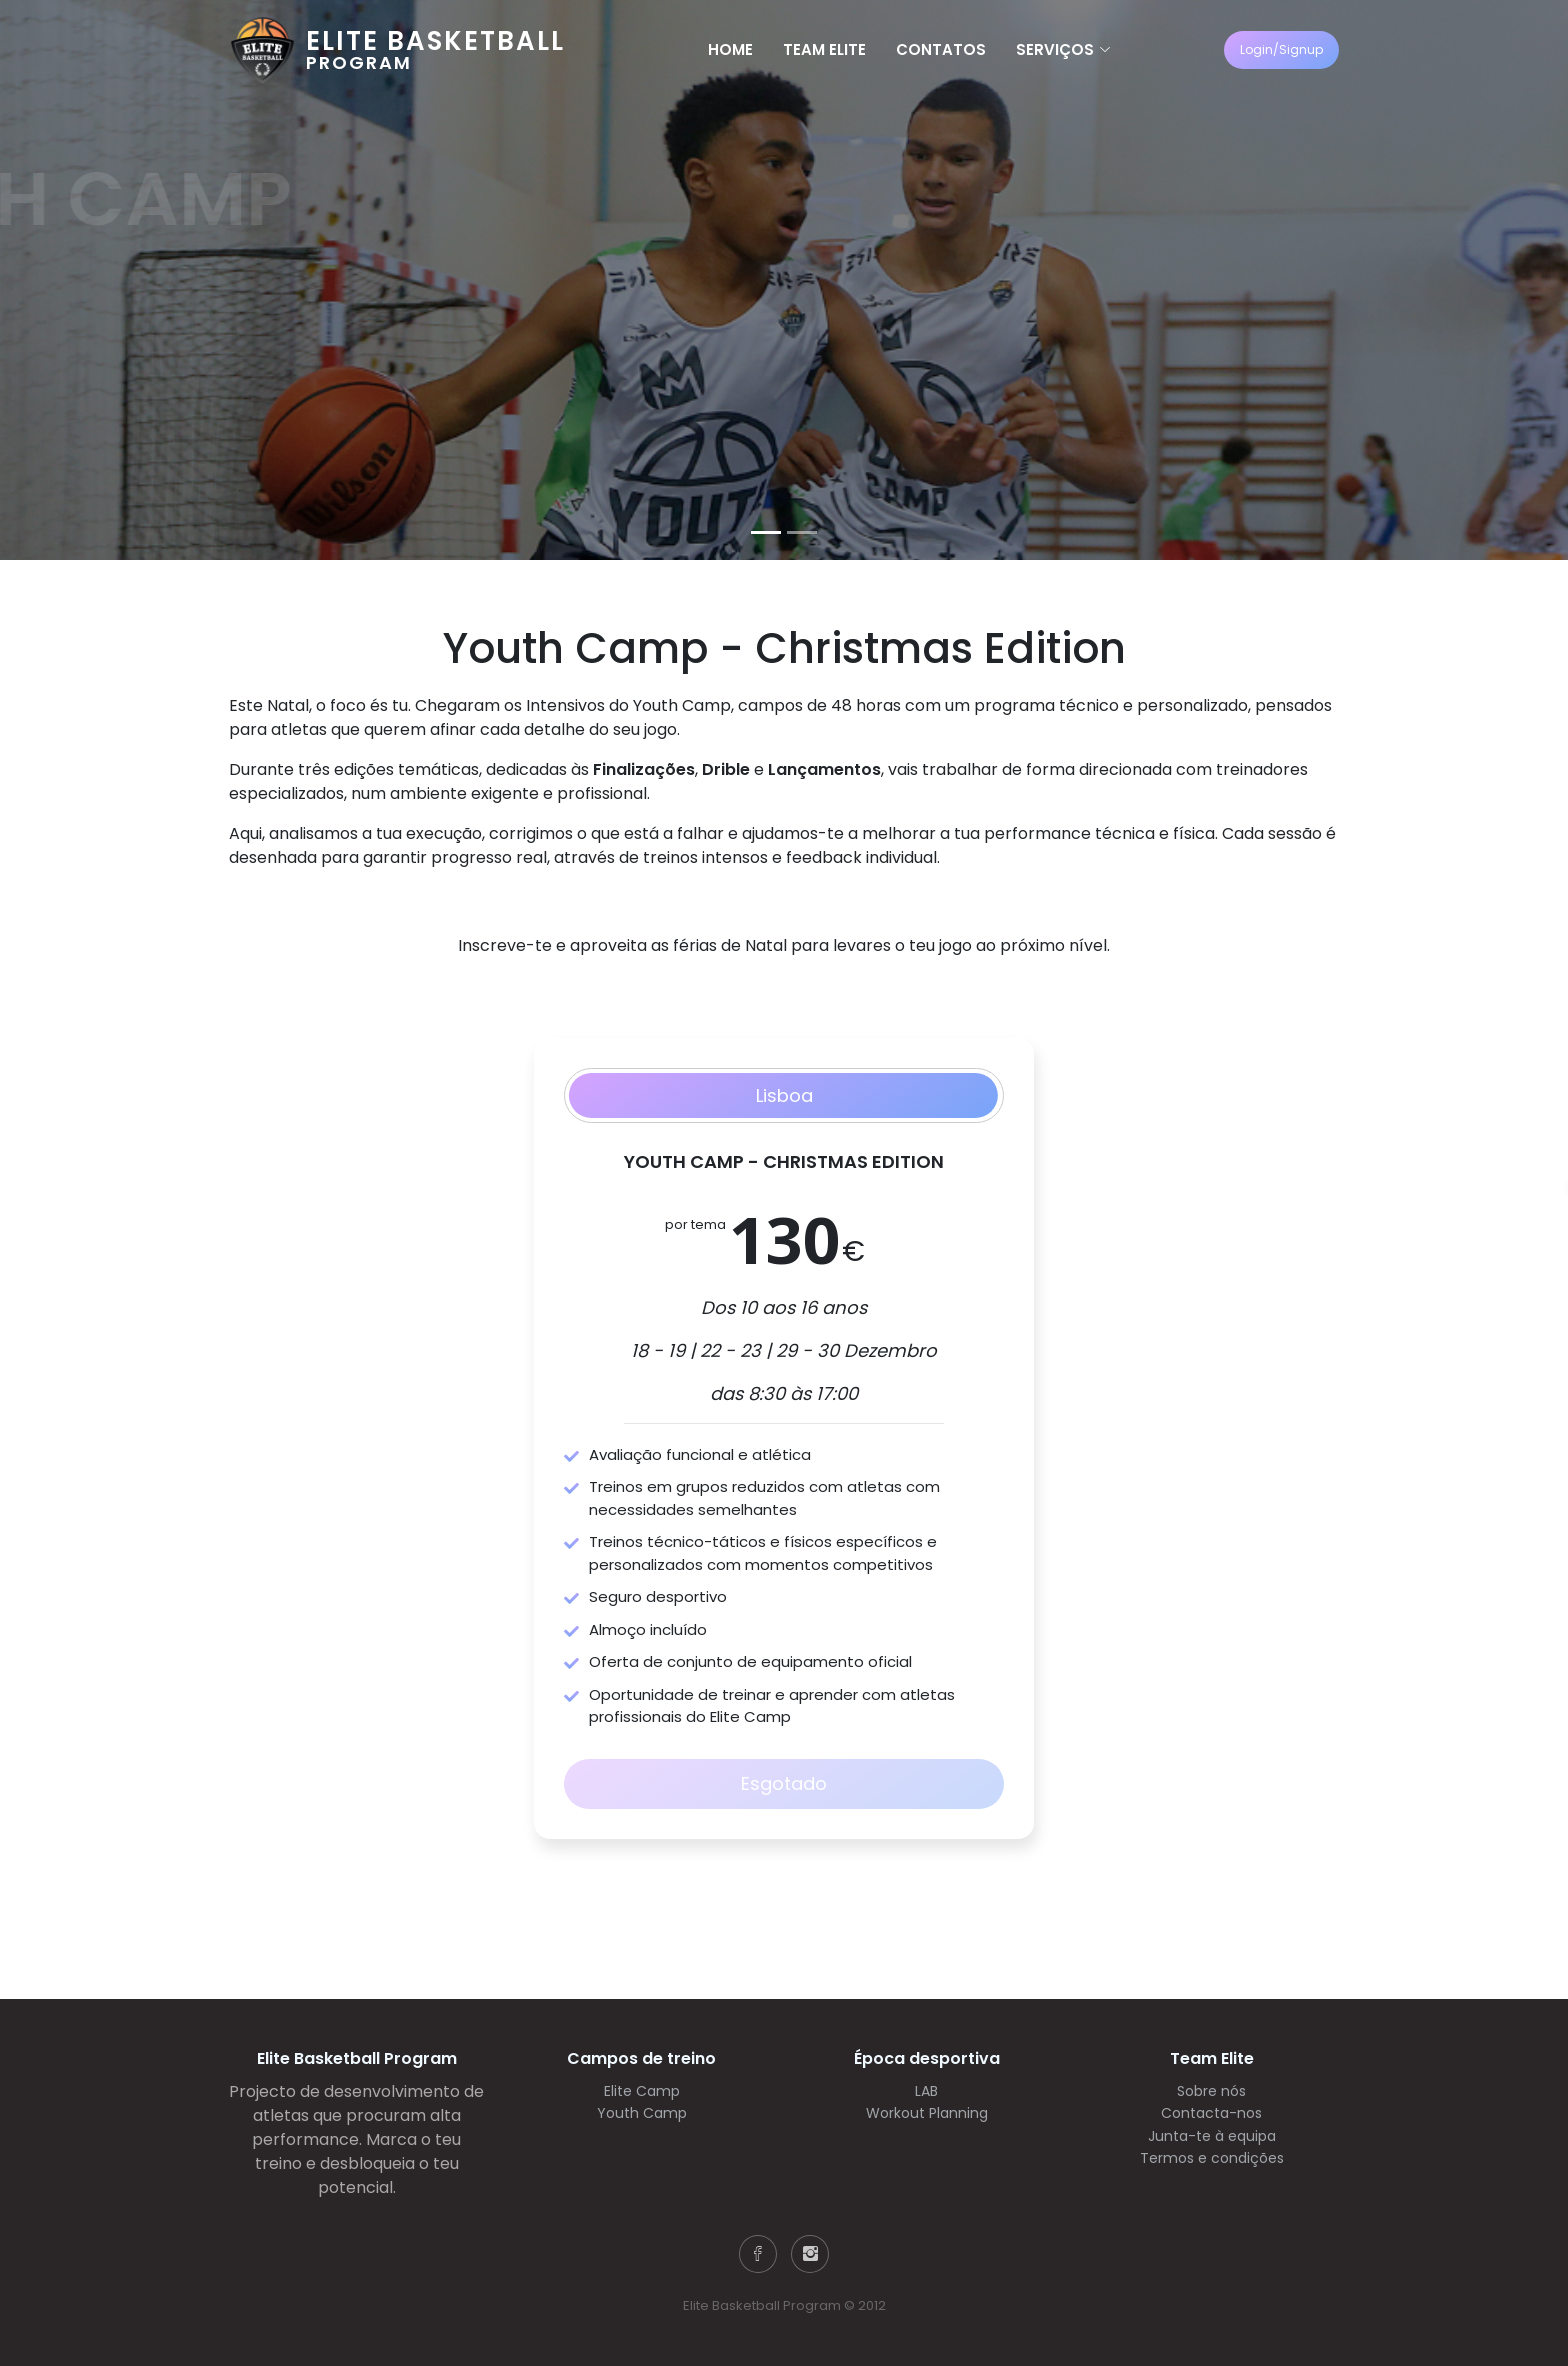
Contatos (941, 49)
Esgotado (784, 1783)
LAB (926, 2091)
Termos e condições (1212, 2158)
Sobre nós (1211, 2091)
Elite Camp (642, 2091)
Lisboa (784, 1095)
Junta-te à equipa (1212, 2136)
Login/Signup (1281, 49)
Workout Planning (927, 2113)
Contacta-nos (1211, 2113)
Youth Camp (642, 2113)
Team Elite (824, 49)
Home (730, 49)
